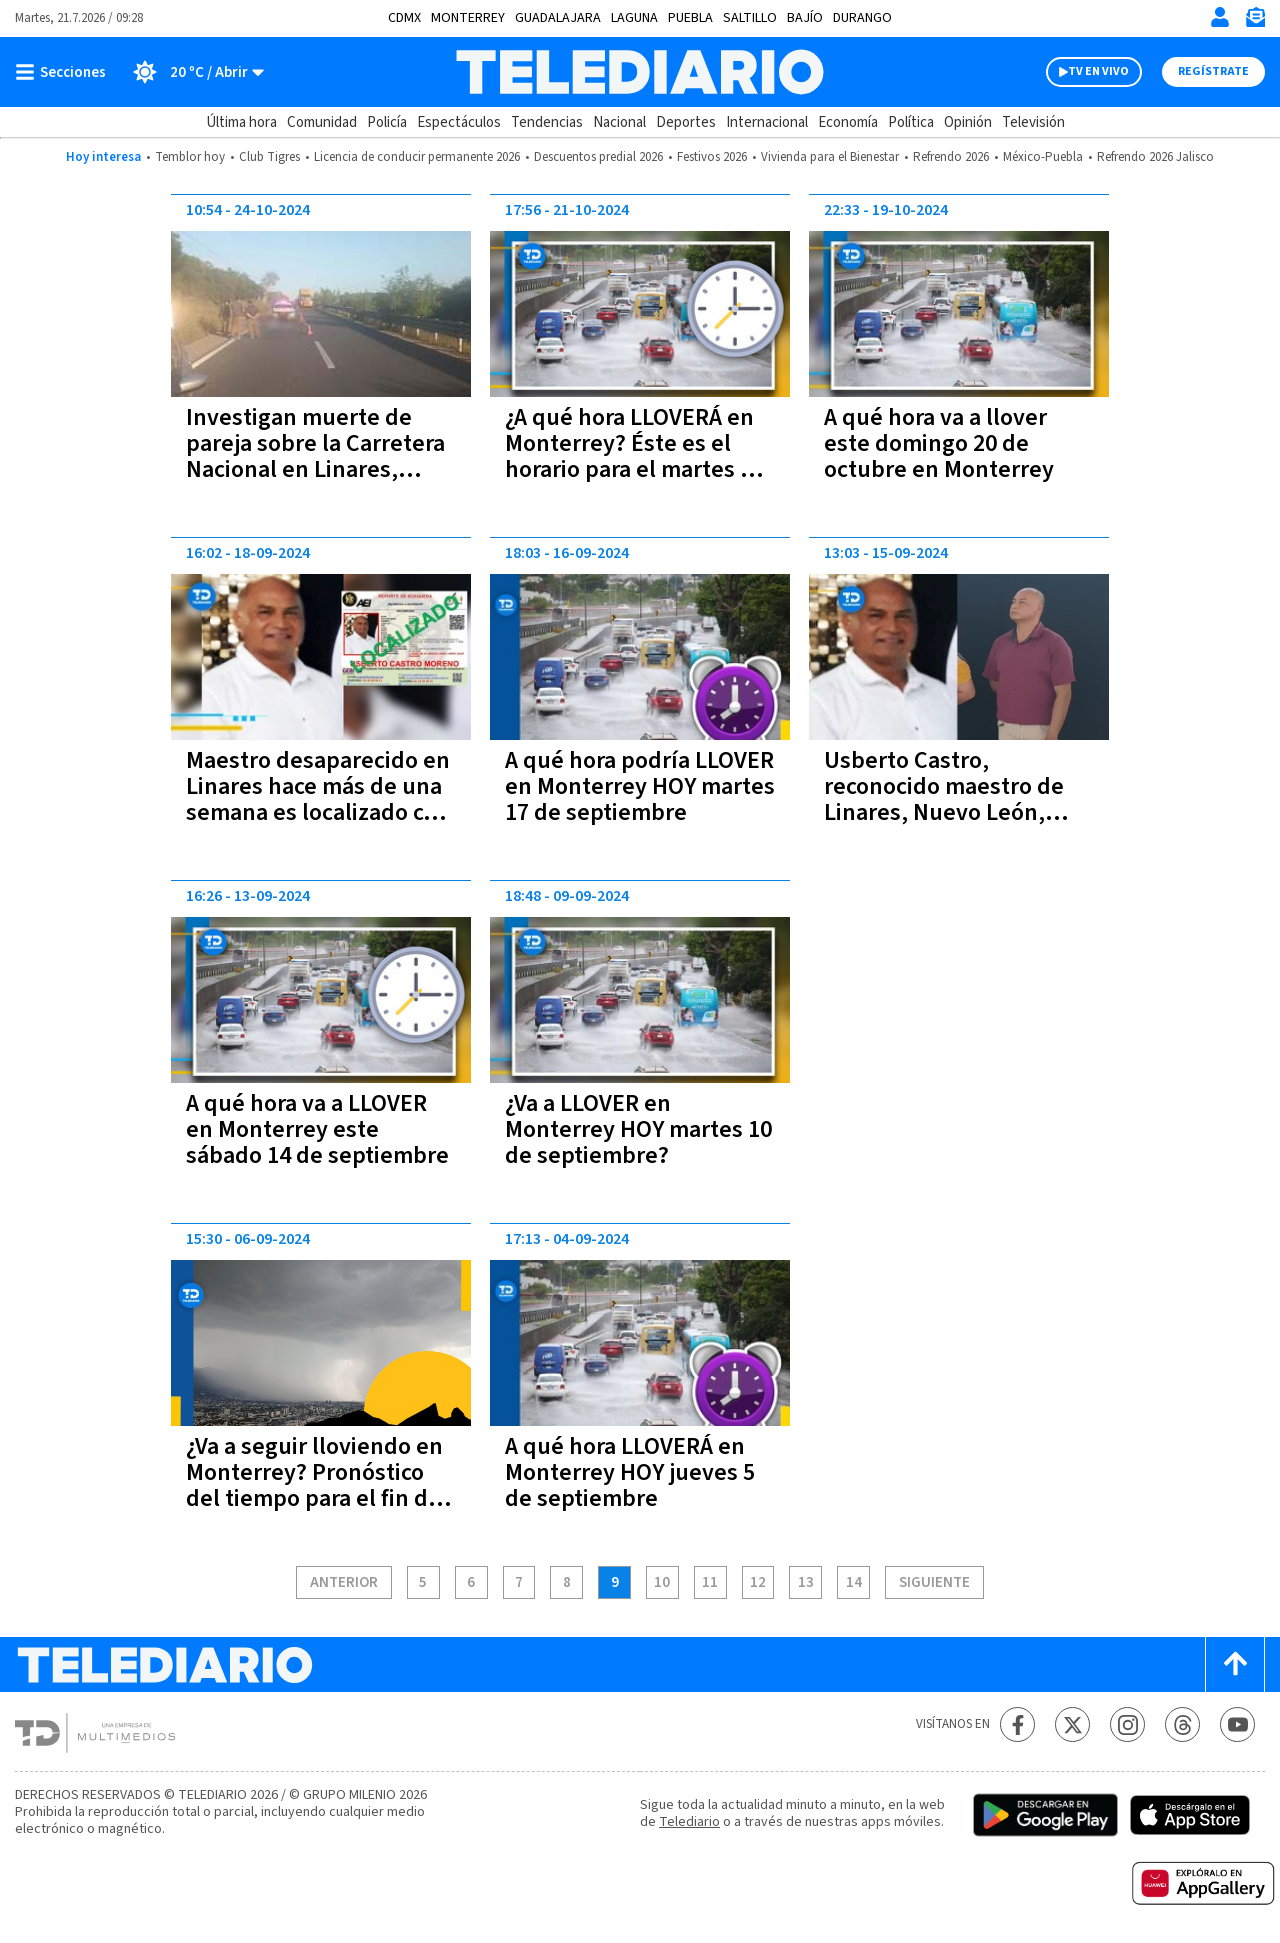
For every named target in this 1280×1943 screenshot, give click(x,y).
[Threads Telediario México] (1182, 1724)
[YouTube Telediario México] (1237, 1724)
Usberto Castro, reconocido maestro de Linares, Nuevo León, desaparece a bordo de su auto (958, 812)
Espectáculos (459, 122)
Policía (387, 122)
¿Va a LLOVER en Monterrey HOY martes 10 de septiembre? (638, 1129)
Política (911, 122)
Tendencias (547, 122)
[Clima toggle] (191, 72)
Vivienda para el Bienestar (830, 157)
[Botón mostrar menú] (65, 72)
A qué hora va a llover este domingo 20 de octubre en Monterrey (939, 443)
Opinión (968, 122)
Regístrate (1213, 71)
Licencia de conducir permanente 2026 (417, 157)
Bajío (805, 18)
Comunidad (322, 122)
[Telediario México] (639, 72)
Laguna (634, 18)
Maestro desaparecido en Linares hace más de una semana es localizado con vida (318, 799)
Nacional (619, 122)
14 (854, 1583)
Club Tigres (269, 157)
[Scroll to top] (1235, 1664)
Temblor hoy (190, 157)
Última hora (241, 122)
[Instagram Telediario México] (1127, 1724)
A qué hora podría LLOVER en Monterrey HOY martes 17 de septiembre (640, 786)
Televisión (1033, 122)
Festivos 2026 (712, 157)
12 (758, 1583)
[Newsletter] (1255, 21)
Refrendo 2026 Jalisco (1155, 157)
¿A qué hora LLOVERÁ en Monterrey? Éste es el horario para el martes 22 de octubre (634, 456)
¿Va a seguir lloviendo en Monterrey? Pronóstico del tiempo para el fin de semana (314, 1485)
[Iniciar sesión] (1220, 17)
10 (662, 1583)
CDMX (404, 18)
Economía (848, 122)
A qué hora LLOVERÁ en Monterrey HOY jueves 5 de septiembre (630, 1472)
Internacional (767, 122)
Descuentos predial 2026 (598, 157)
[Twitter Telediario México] (1072, 1724)
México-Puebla (1043, 157)
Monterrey (468, 18)
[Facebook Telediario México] (1017, 1724)
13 (806, 1583)
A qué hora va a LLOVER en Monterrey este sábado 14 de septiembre (317, 1129)
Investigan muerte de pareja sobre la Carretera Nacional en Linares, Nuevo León (315, 456)
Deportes (686, 122)
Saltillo (750, 18)
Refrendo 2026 (951, 157)
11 (710, 1583)
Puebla (690, 18)
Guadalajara (558, 18)
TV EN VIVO (1098, 71)
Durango (862, 18)
